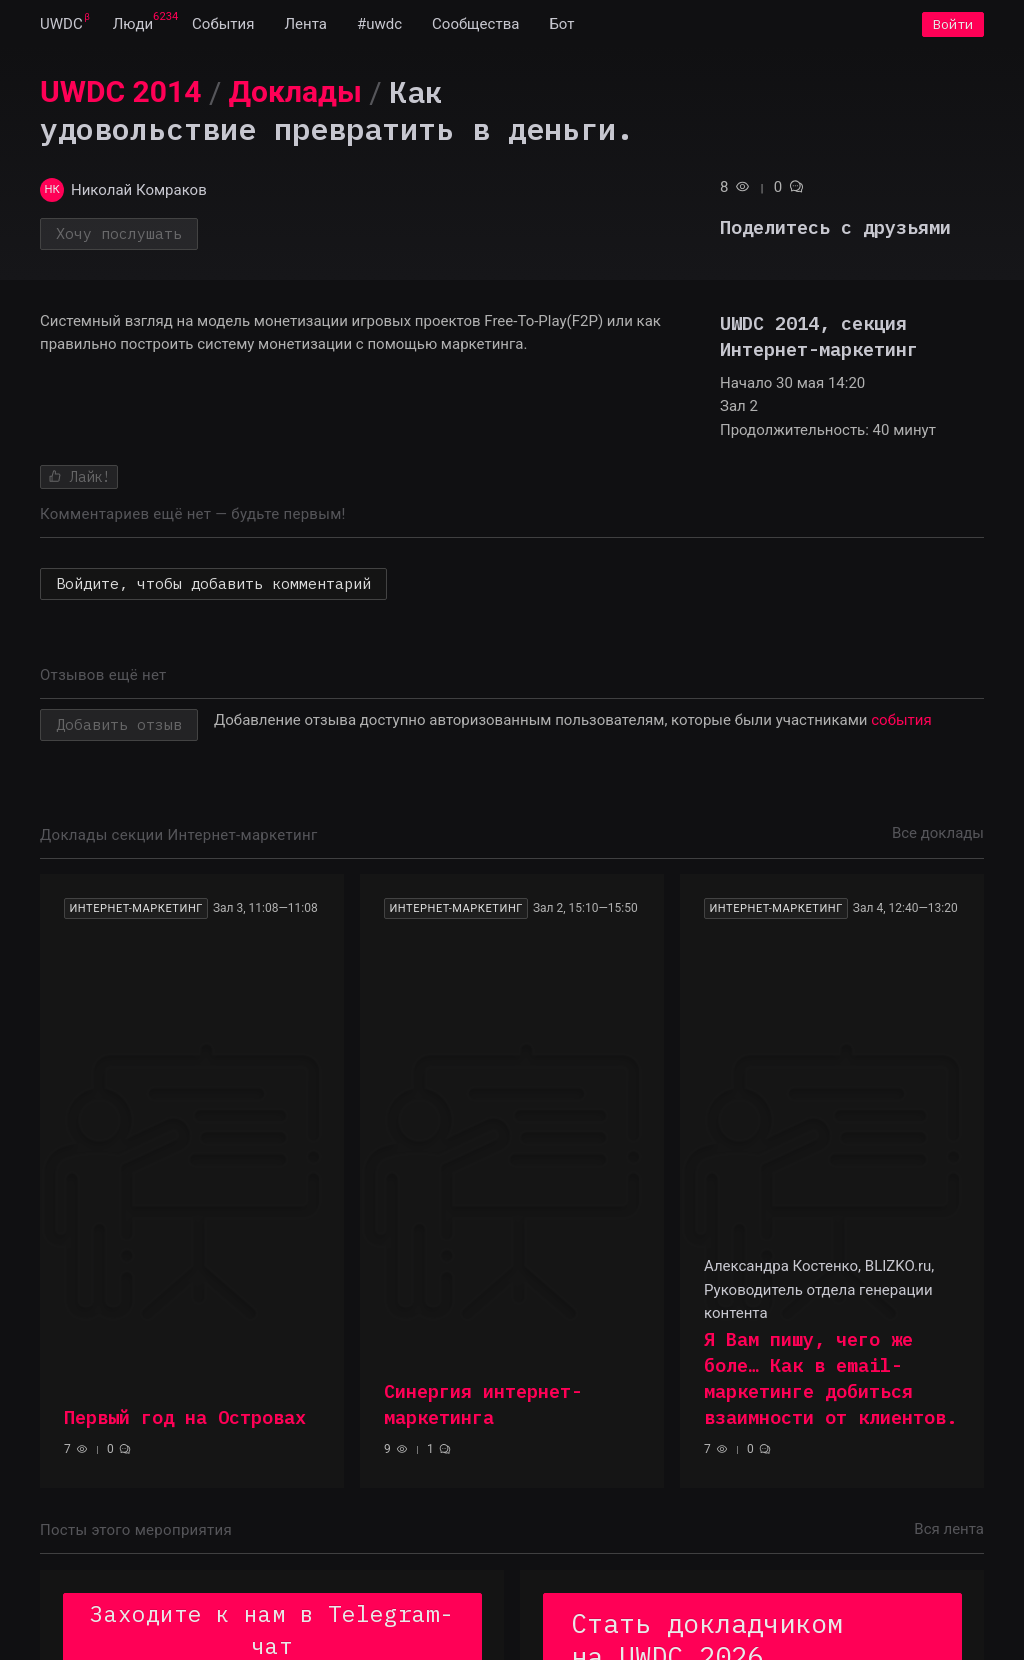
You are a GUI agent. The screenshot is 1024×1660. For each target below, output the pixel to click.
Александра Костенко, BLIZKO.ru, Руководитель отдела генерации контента (819, 1296)
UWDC (61, 28)
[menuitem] (61, 28)
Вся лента (949, 1536)
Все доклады (938, 840)
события (901, 727)
